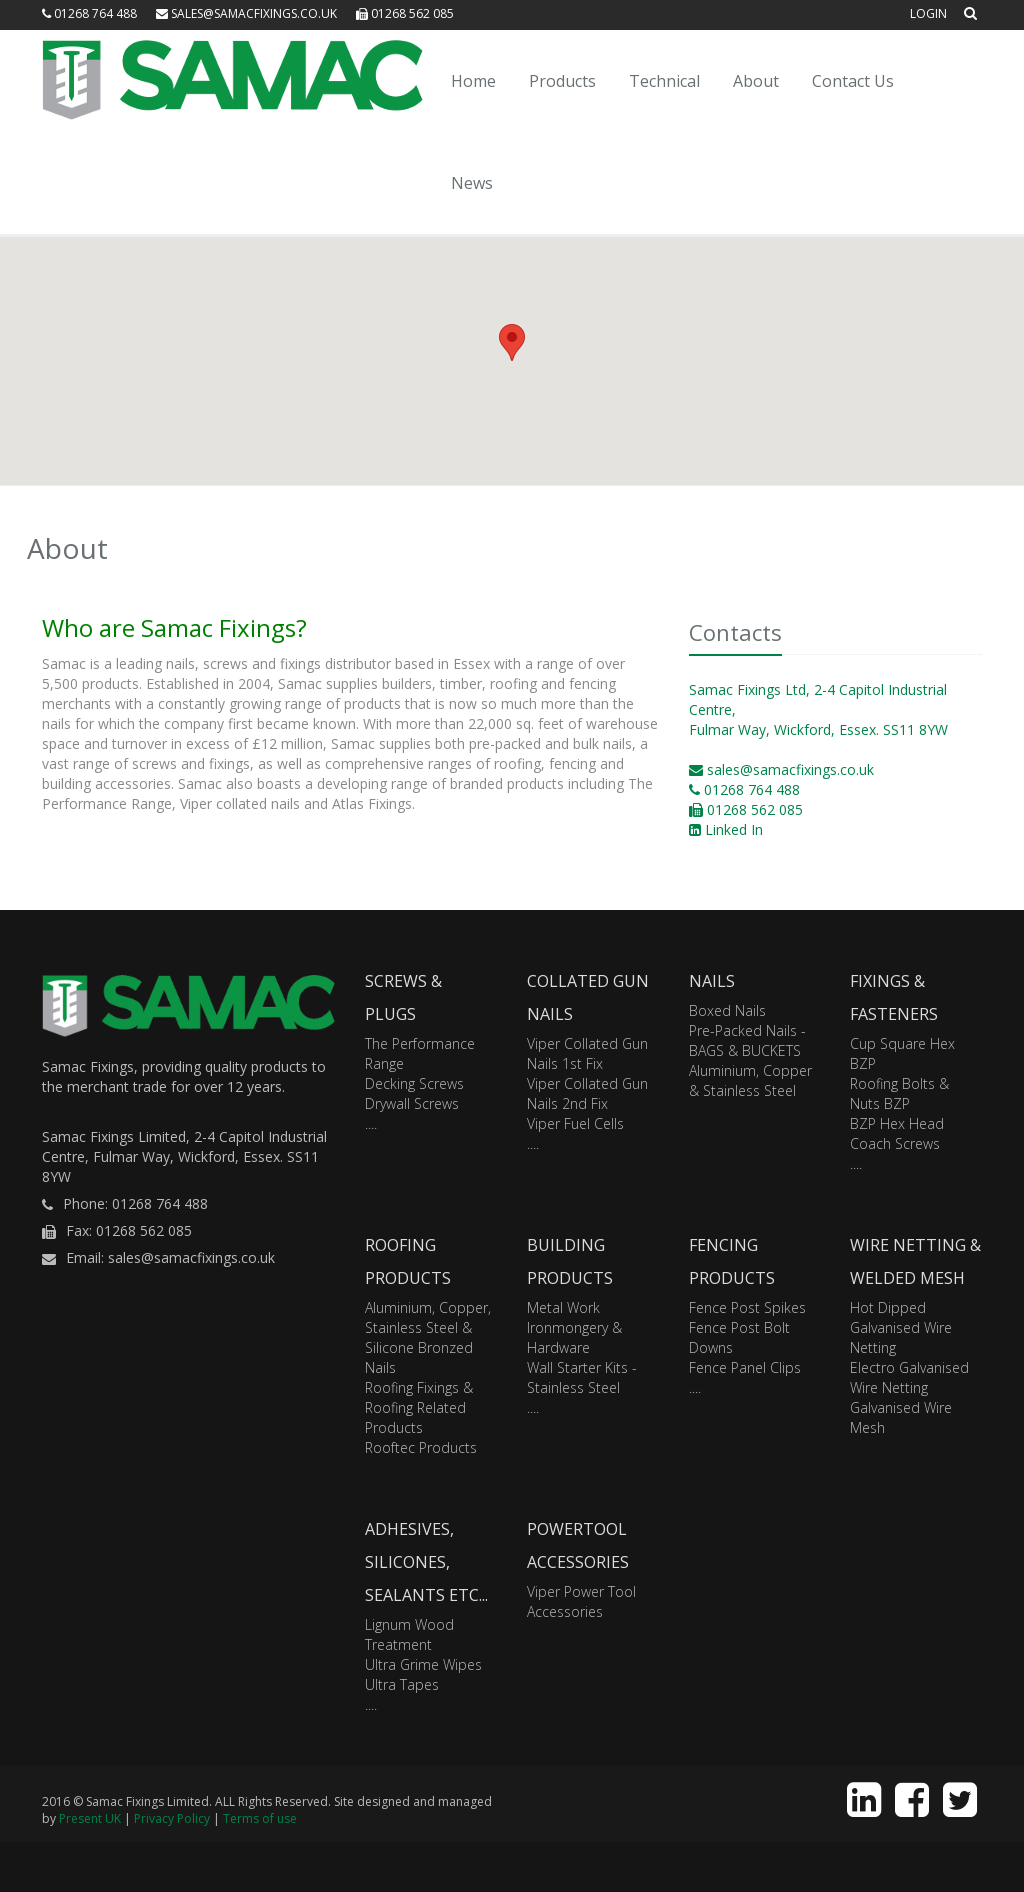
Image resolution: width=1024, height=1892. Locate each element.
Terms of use (260, 1818)
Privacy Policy (172, 1818)
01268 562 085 (405, 13)
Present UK (90, 1818)
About (756, 81)
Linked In (726, 829)
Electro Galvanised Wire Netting (909, 1377)
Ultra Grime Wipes (423, 1664)
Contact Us (853, 81)
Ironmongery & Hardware (574, 1337)
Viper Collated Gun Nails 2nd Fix (587, 1093)
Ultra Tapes (402, 1684)
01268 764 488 (89, 13)
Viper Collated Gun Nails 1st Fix (587, 1053)
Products (562, 81)
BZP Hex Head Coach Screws (897, 1133)
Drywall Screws (412, 1103)
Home (473, 81)
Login (928, 13)
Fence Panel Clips (745, 1367)
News (472, 183)
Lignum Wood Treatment (409, 1634)
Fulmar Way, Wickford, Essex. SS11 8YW (818, 729)
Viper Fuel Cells (575, 1123)
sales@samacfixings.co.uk (246, 13)
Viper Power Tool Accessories (581, 1601)
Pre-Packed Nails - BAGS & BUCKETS (747, 1040)
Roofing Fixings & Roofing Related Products (419, 1407)
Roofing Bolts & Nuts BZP (899, 1093)
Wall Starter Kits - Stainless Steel (582, 1377)
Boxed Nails (727, 1010)
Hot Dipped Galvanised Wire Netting (901, 1327)
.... (371, 1123)
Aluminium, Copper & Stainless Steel (750, 1080)
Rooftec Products (421, 1447)
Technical (664, 81)
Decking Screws (414, 1083)
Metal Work (563, 1307)
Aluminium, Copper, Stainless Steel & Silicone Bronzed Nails (428, 1337)
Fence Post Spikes (747, 1307)
